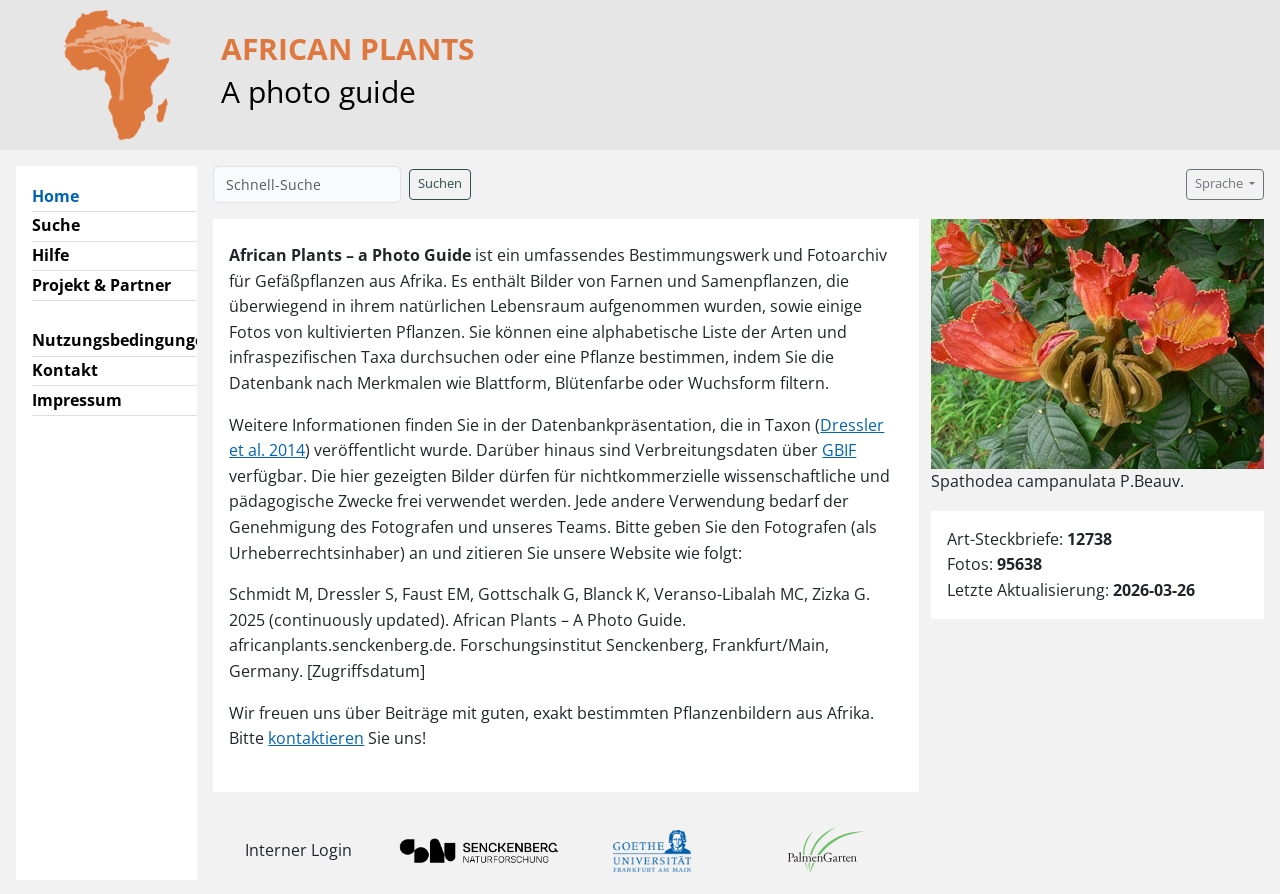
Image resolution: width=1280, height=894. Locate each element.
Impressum (77, 400)
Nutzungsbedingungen (123, 340)
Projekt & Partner (101, 285)
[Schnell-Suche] (307, 184)
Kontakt (65, 370)
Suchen (440, 183)
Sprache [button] (1220, 183)
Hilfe (50, 255)
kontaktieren (316, 738)
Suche (56, 225)
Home (63, 195)
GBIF (839, 450)
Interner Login (298, 850)
